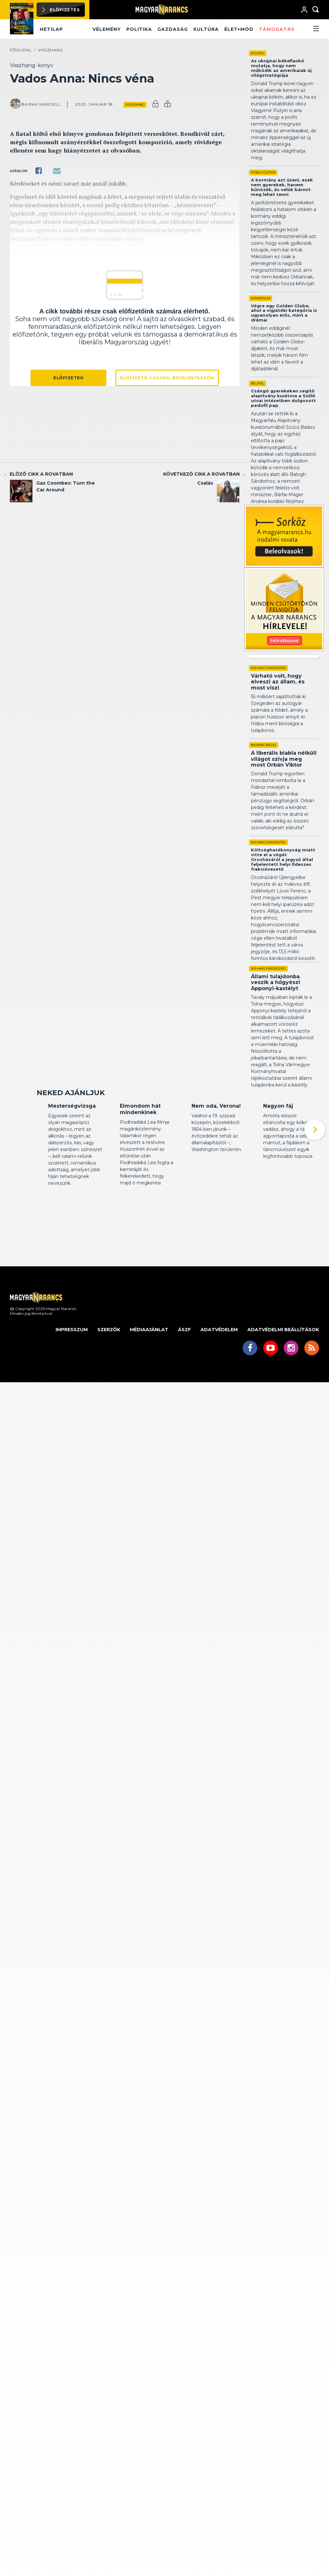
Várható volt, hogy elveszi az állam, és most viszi (278, 682)
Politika (139, 29)
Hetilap (51, 29)
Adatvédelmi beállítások (283, 1369)
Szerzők (108, 1369)
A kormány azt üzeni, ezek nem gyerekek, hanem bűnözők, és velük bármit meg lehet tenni (282, 187)
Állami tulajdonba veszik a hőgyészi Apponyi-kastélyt (275, 982)
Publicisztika (263, 172)
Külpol (257, 53)
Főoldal (21, 50)
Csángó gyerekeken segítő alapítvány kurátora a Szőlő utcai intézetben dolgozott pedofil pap (283, 398)
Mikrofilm (260, 298)
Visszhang (50, 50)
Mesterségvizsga (72, 1145)
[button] (308, 29)
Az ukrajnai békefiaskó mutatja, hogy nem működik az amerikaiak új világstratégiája (281, 68)
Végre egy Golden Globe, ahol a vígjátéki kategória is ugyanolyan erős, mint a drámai (284, 313)
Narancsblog (263, 745)
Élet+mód (238, 29)
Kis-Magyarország (268, 668)
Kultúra (206, 29)
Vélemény (107, 29)
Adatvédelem (219, 1369)
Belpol (257, 383)
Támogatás (277, 29)
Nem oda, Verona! (216, 1145)
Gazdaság (172, 29)
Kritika (55, 1133)
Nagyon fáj (278, 1145)
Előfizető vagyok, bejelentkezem (167, 377)
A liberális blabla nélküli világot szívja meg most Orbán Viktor (283, 759)
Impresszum (72, 1369)
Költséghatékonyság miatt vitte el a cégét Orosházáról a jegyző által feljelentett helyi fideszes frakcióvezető (283, 859)
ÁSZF (184, 1369)
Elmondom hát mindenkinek (140, 1148)
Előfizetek (68, 377)
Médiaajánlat (149, 1369)
